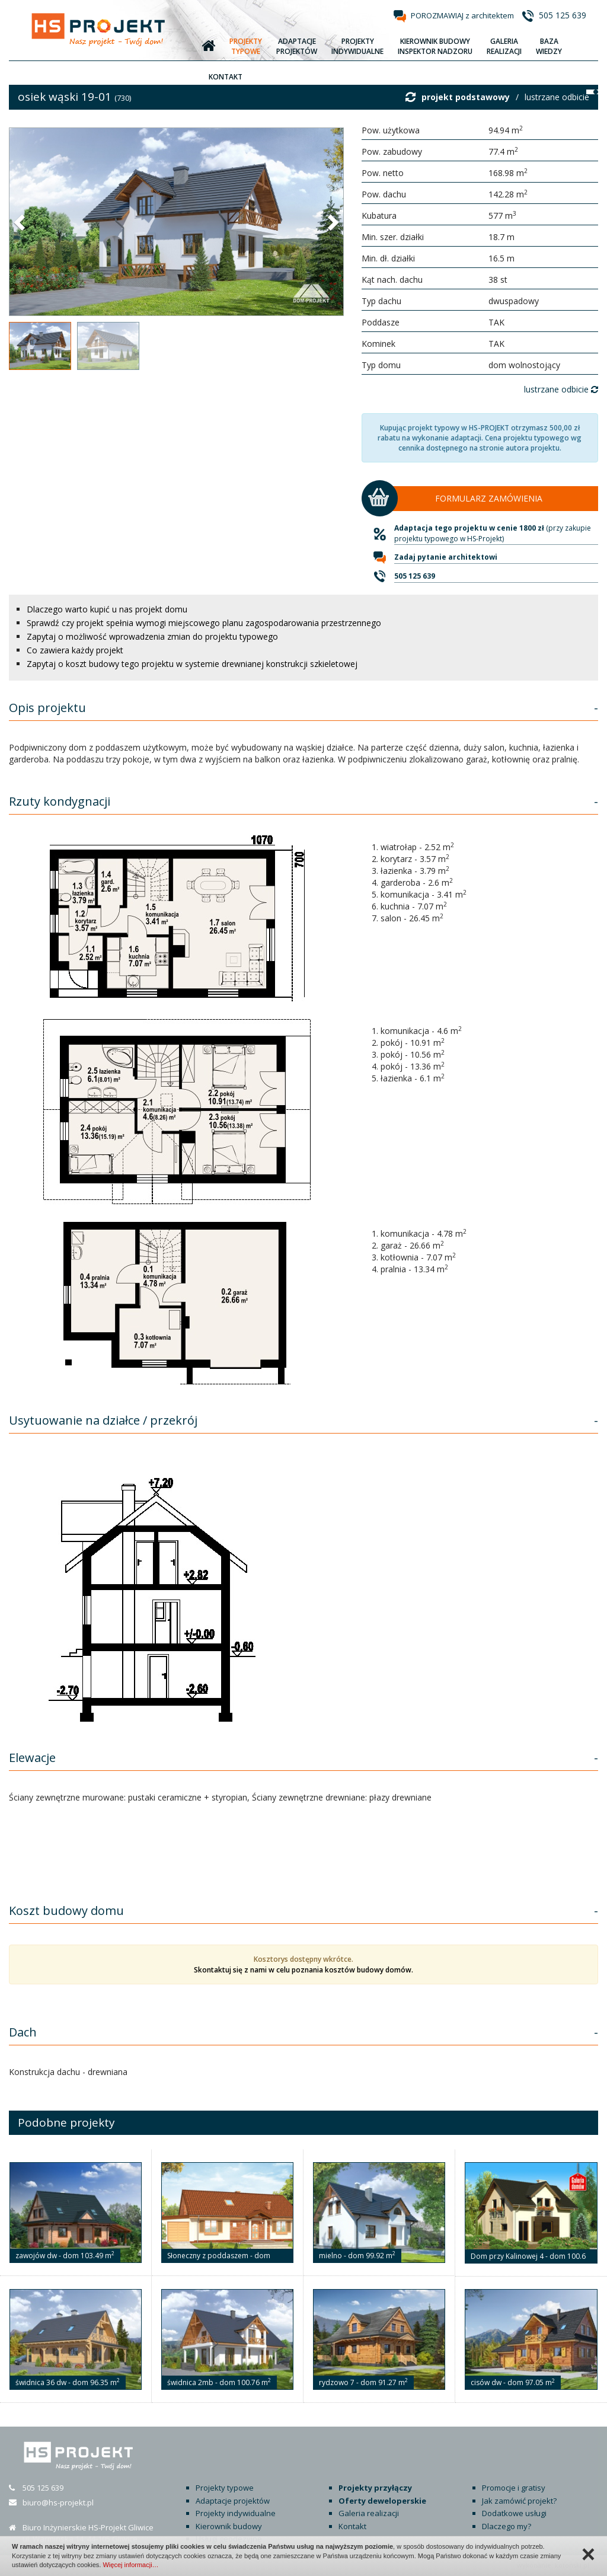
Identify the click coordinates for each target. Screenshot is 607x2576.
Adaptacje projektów (233, 2500)
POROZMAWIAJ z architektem (462, 15)
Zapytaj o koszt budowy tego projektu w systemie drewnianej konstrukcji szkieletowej (192, 663)
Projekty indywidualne (236, 2513)
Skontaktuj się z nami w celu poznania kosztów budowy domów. (303, 1970)
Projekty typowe (225, 2487)
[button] (21, 221)
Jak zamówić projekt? (519, 2500)
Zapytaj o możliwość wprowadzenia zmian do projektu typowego (152, 636)
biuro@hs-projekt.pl (58, 2502)
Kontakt (352, 2526)
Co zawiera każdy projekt (75, 650)
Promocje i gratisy (513, 2487)
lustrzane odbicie (557, 96)
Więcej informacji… (130, 2564)
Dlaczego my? (506, 2526)
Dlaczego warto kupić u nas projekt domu (107, 609)
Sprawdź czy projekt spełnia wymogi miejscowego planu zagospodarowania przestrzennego (204, 622)
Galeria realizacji (368, 2513)
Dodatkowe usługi (514, 2513)
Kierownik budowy (229, 2526)
